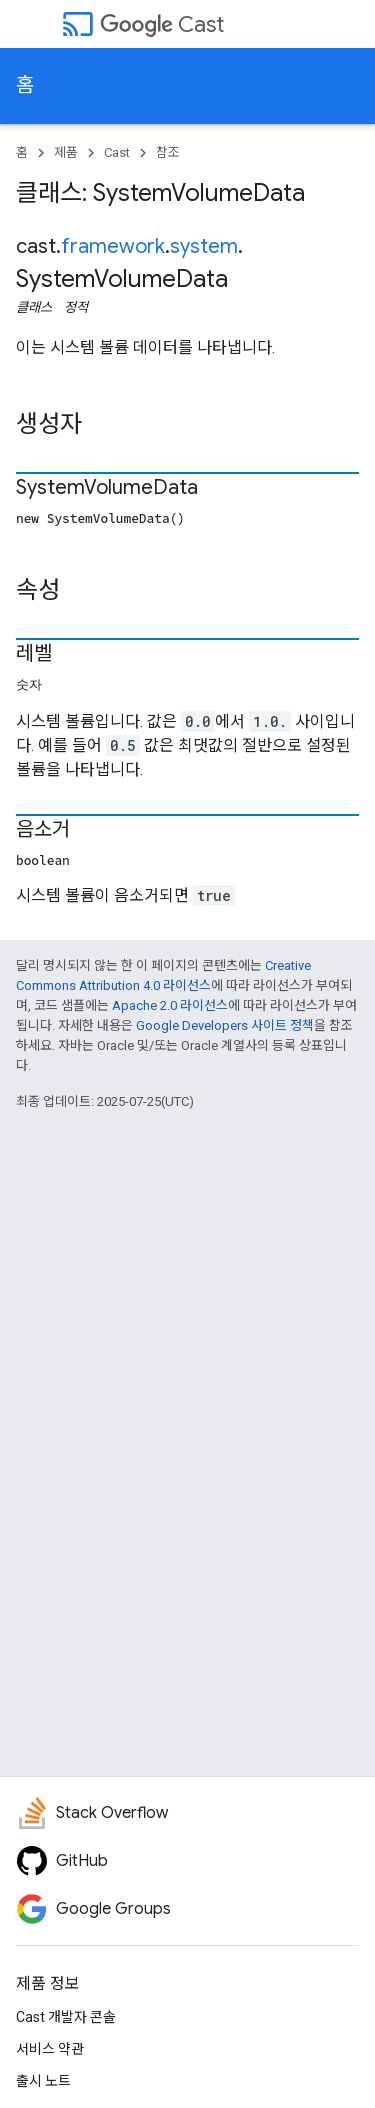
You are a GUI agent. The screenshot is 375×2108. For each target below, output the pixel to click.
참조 (168, 152)
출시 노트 (43, 2081)
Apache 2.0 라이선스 (170, 1005)
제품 (66, 152)
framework (113, 246)
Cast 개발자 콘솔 (66, 2017)
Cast (162, 24)
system (204, 246)
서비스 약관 (50, 2049)
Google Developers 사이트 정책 (225, 1025)
